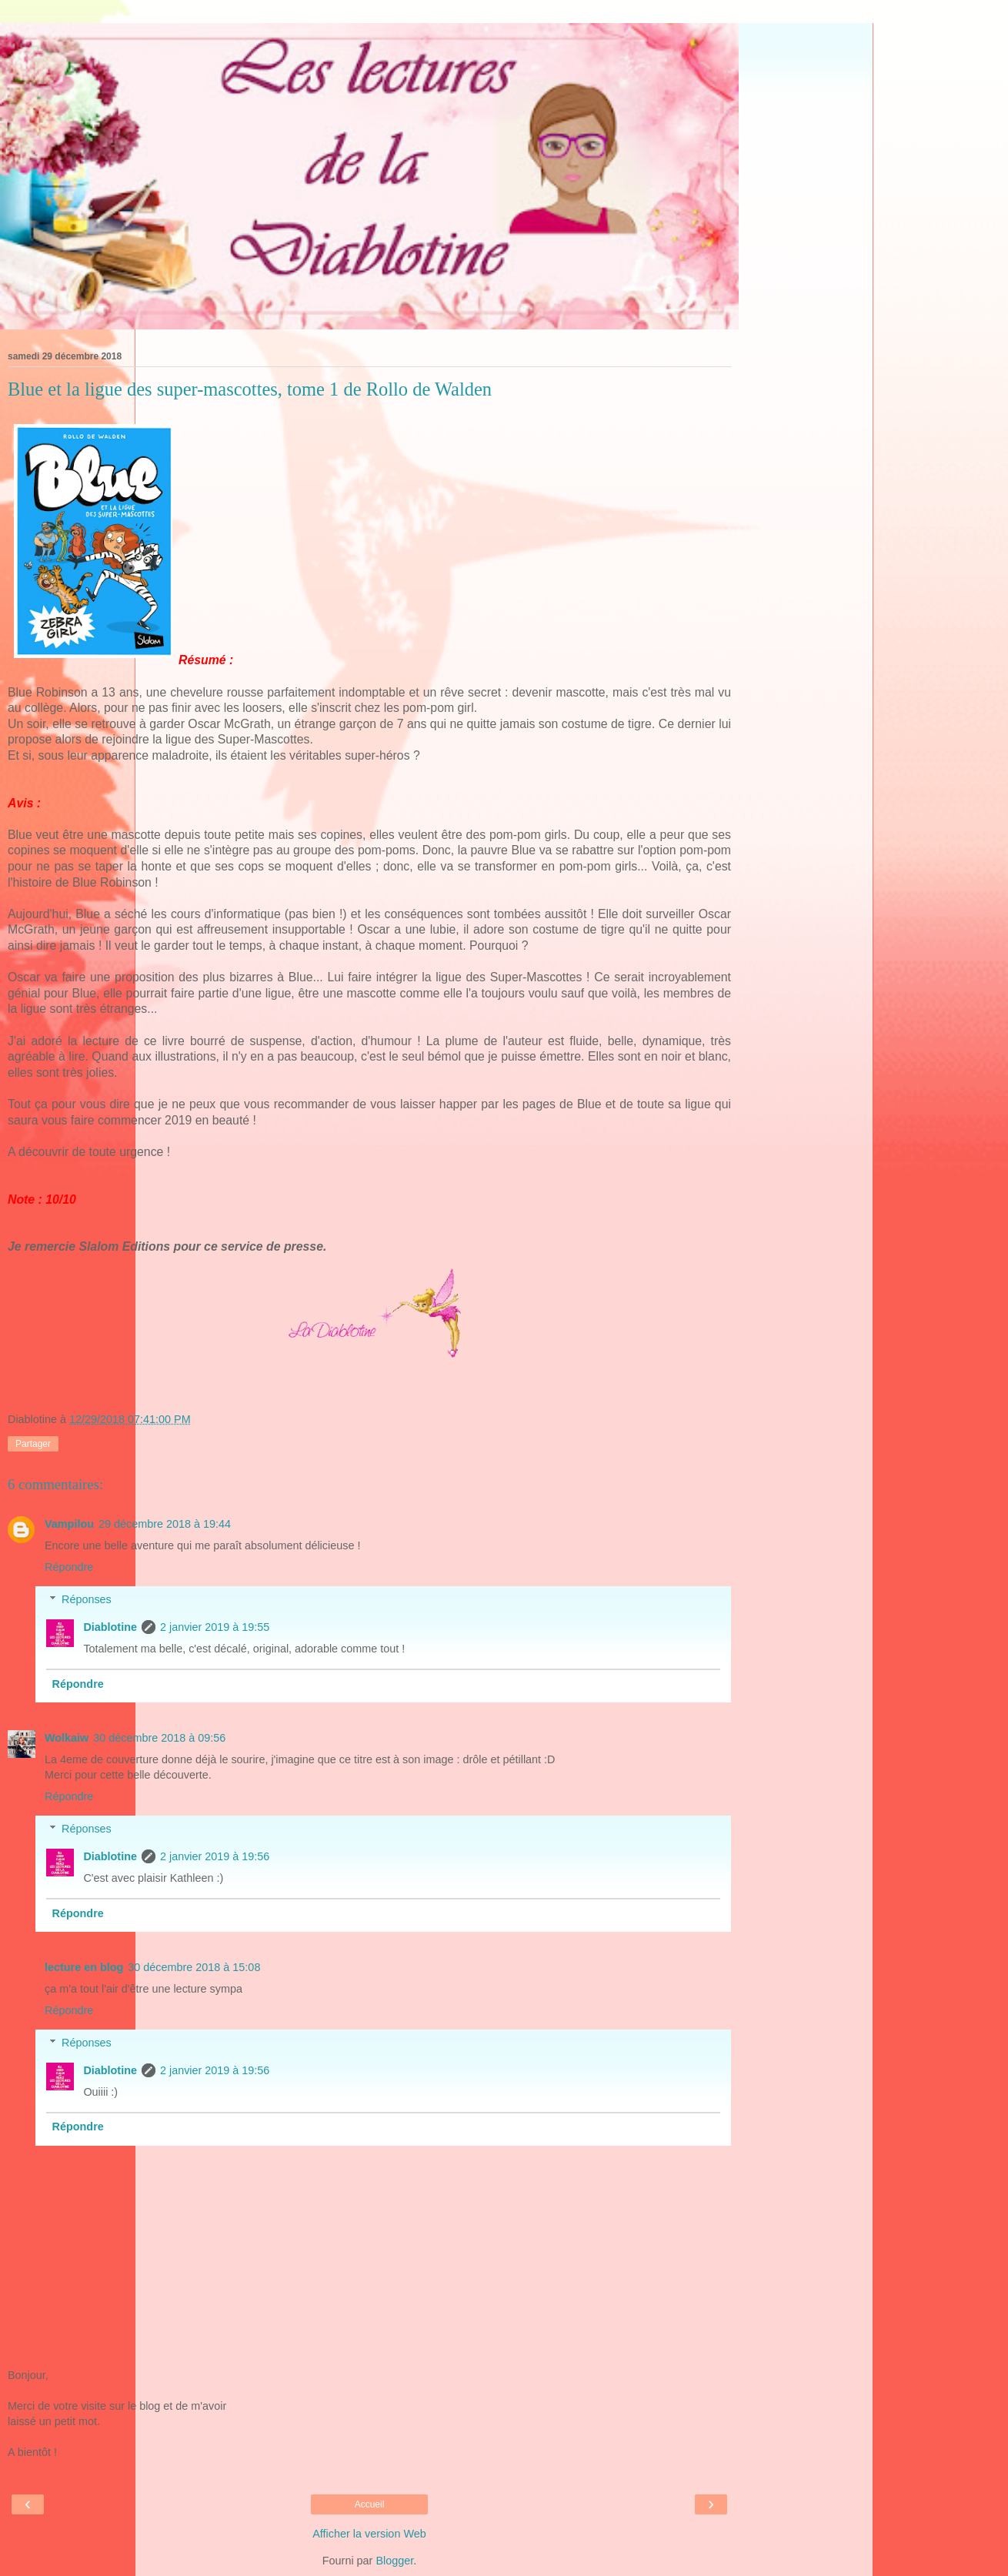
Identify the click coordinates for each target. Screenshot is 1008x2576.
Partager (33, 1443)
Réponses (87, 1599)
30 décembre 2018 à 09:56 (159, 1738)
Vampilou (69, 1524)
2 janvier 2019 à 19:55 (214, 1627)
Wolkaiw (66, 1738)
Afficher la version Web (369, 2534)
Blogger (394, 2560)
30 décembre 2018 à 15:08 (194, 1967)
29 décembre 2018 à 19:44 (164, 1524)
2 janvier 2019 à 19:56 (214, 1856)
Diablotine (110, 1627)
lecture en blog (84, 1967)
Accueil (370, 2504)
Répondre (69, 1567)
